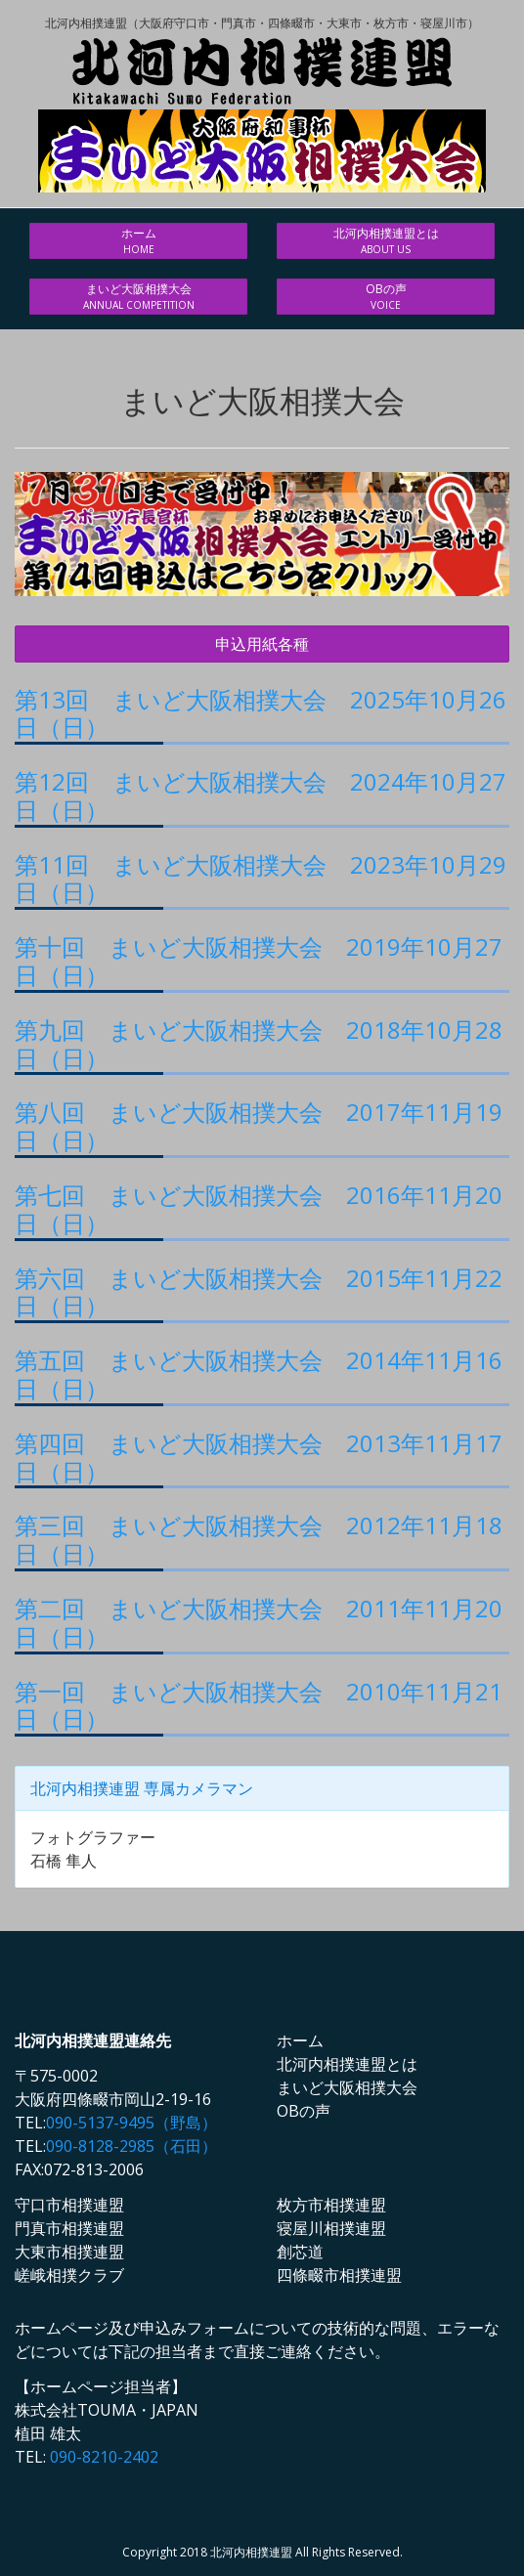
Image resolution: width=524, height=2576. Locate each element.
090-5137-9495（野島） (131, 2122)
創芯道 (300, 2251)
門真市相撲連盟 (69, 2228)
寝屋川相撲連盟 (331, 2228)
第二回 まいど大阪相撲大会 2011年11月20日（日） (258, 1622)
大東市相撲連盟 (69, 2251)
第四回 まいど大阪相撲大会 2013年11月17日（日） (258, 1457)
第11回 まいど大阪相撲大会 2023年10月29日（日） (260, 878)
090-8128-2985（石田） (131, 2146)
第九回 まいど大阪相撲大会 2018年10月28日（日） (258, 1043)
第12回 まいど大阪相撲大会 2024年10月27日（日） (260, 795)
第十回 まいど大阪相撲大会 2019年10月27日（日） (258, 960)
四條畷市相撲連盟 (339, 2275)
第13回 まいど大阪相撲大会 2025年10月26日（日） (260, 713)
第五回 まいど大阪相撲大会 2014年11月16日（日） (258, 1374)
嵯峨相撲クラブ (69, 2275)
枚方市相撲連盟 (331, 2204)
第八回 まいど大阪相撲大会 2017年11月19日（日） (258, 1125)
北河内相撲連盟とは (386, 241)
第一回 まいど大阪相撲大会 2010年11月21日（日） (258, 1705)
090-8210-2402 (104, 2457)
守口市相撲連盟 (69, 2204)
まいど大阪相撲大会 (138, 296)
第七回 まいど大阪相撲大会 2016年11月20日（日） (258, 1209)
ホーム (138, 241)
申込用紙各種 (262, 644)
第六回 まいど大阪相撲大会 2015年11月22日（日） (258, 1292)
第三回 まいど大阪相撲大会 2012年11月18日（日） (258, 1539)
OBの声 (386, 296)
